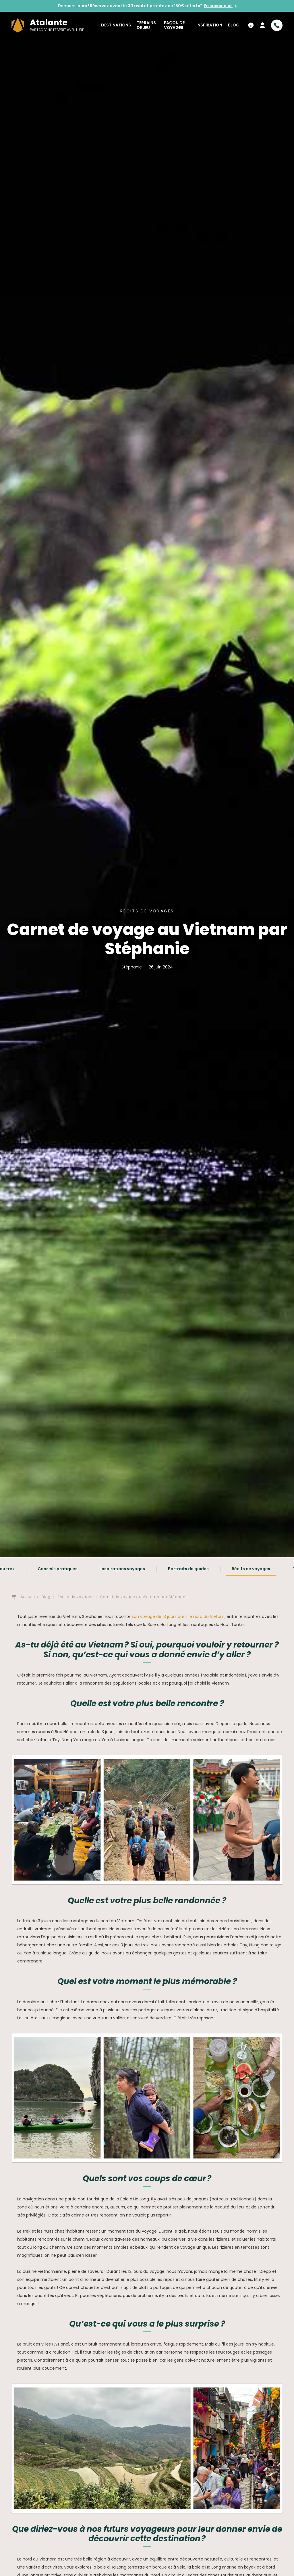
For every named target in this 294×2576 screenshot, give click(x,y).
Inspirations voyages (122, 1569)
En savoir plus (218, 6)
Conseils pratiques (58, 1569)
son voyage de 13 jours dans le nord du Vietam (178, 1616)
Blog (233, 25)
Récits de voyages (251, 1569)
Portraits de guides (188, 1569)
